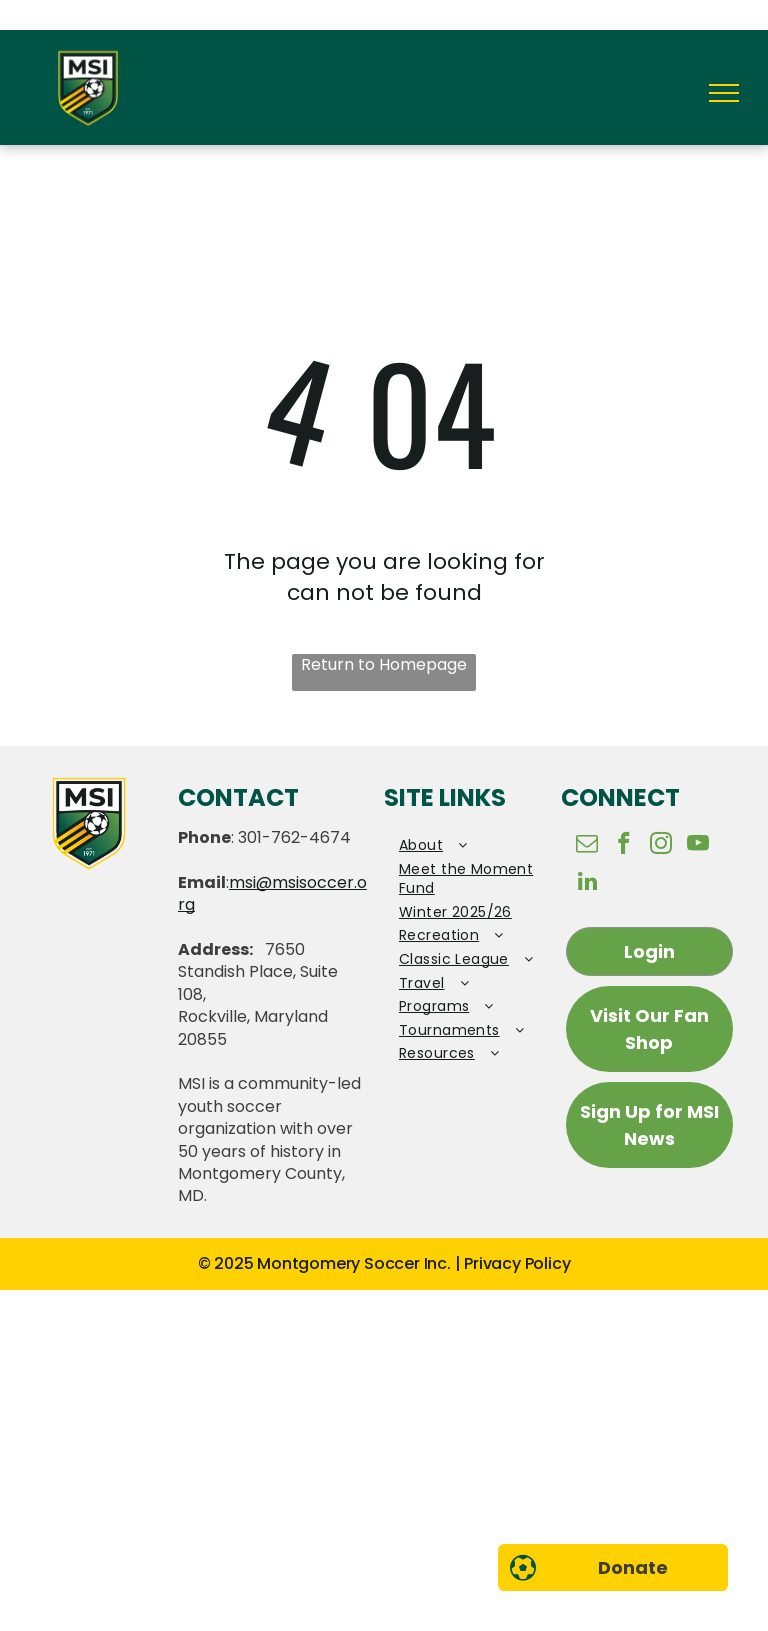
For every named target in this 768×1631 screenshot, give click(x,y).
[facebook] (624, 846)
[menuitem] (472, 846)
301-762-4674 (294, 837)
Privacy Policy (517, 1263)
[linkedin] (587, 884)
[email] (587, 846)
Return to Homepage (384, 665)
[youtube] (698, 846)
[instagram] (661, 846)
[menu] (724, 93)
